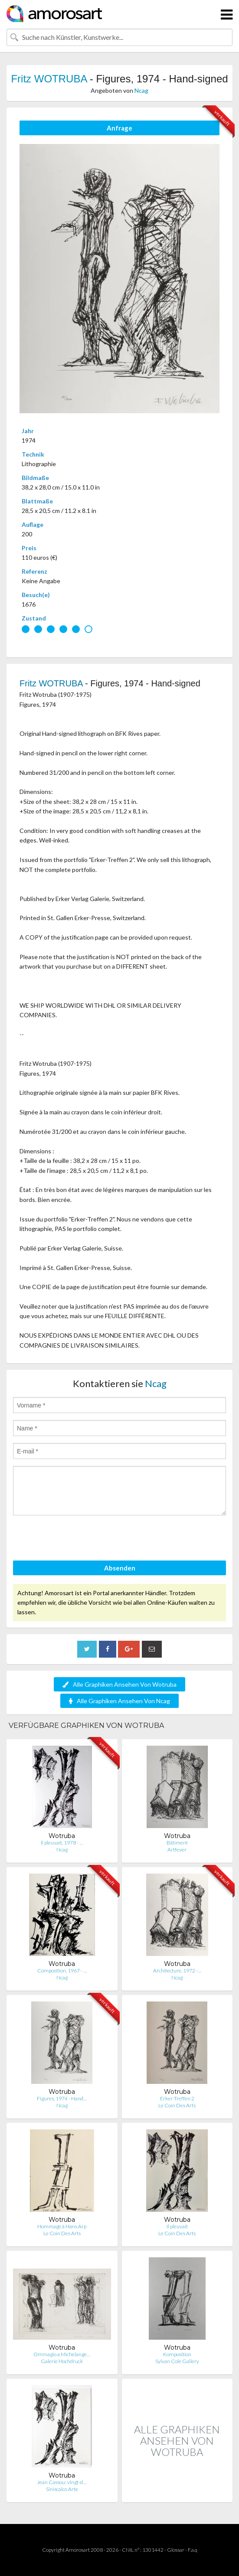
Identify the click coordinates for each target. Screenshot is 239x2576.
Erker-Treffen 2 (177, 2098)
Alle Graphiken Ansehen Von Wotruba (119, 1684)
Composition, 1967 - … (62, 1970)
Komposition (177, 2354)
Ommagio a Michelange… (61, 2354)
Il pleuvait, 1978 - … (62, 1842)
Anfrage (119, 128)
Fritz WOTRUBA (49, 79)
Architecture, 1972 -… (177, 1970)
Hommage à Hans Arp (61, 2226)
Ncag (141, 90)
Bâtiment (177, 1842)
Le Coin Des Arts (177, 2105)
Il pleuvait (177, 2226)
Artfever (177, 1849)
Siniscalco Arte (62, 2489)
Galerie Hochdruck (62, 2361)
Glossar (175, 2550)
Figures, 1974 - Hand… (62, 2098)
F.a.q (192, 2550)
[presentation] (79, 1539)
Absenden (119, 1568)
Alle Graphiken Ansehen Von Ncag (119, 1700)
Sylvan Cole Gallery (177, 2361)
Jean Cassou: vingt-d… (61, 2482)
